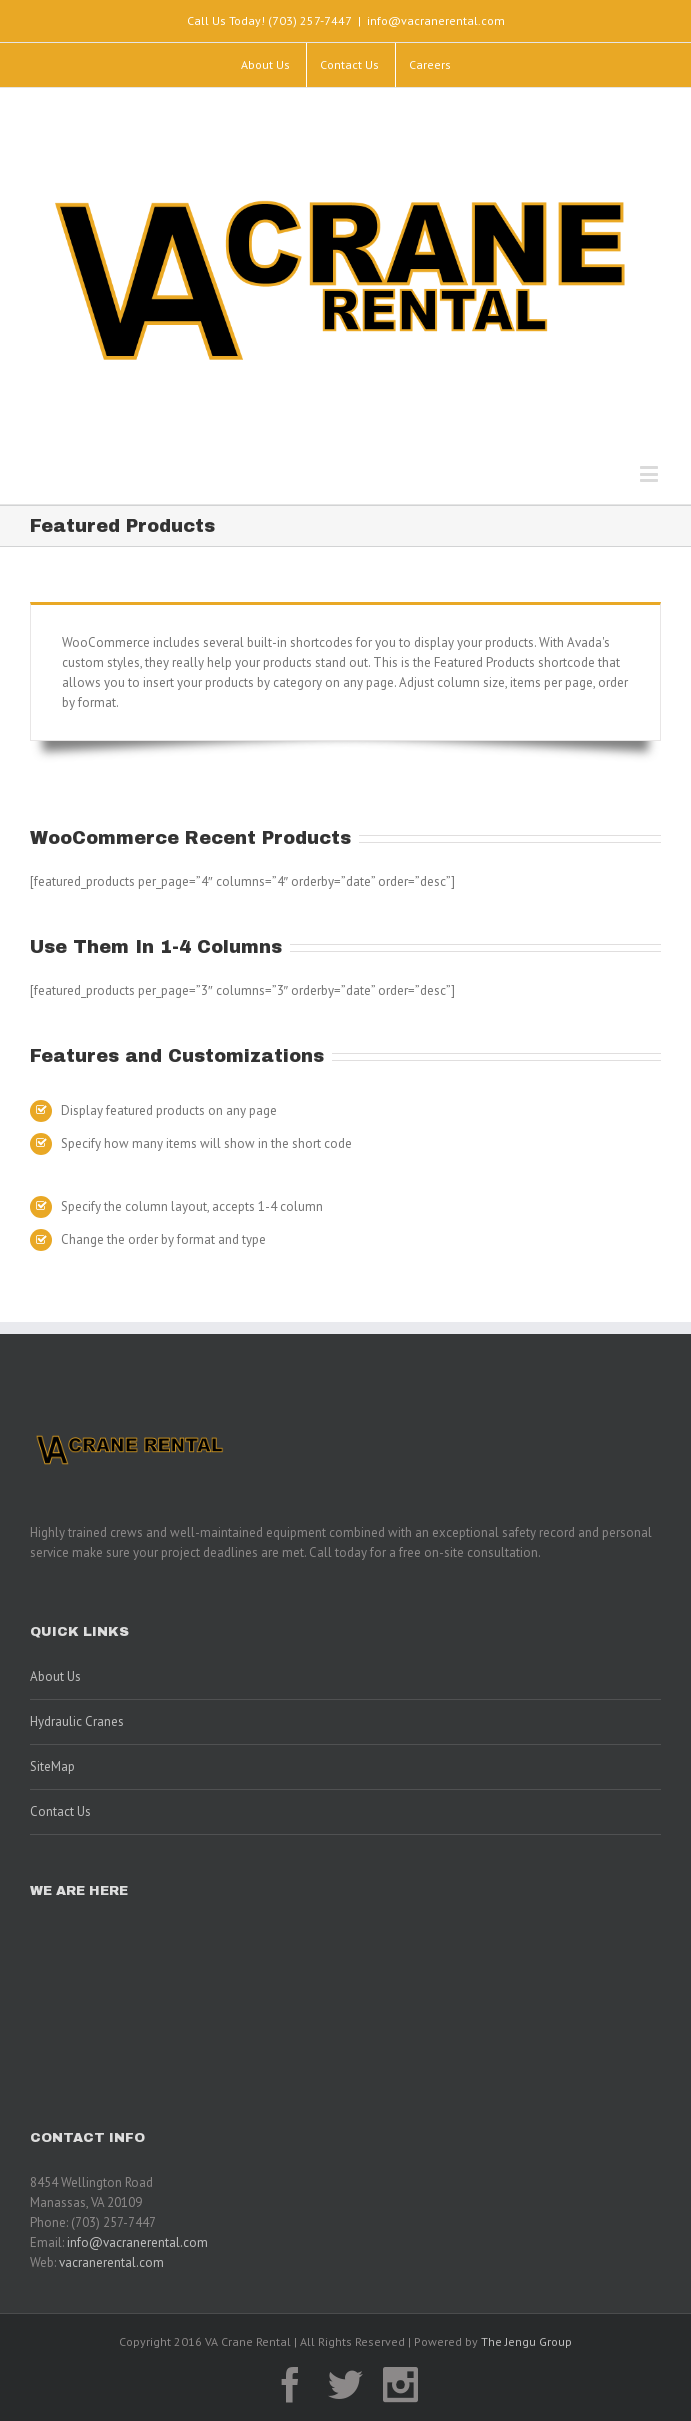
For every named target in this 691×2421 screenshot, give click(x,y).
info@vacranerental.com (436, 20)
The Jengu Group (526, 2341)
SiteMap (52, 1766)
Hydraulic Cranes (77, 1721)
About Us (55, 1676)
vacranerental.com (111, 2262)
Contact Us (60, 1811)
